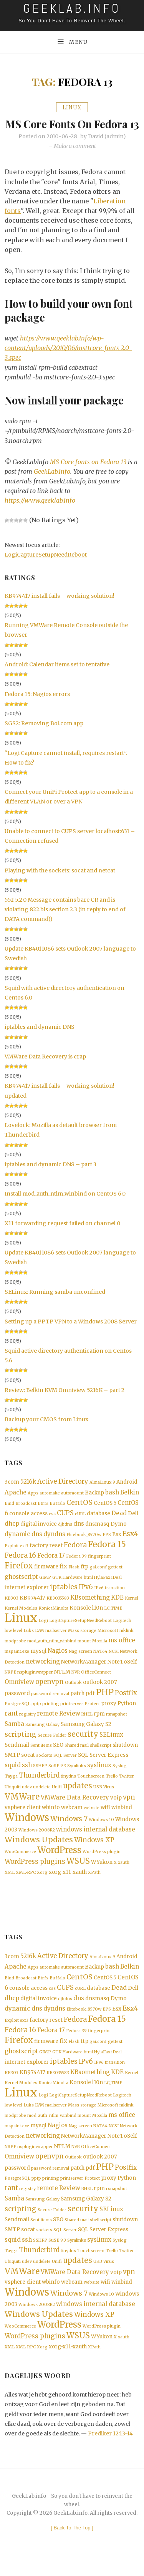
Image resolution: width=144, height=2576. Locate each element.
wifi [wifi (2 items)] (105, 1820)
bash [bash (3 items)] (112, 1503)
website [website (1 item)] (91, 1820)
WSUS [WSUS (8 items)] (78, 1874)
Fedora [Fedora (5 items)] (75, 1556)
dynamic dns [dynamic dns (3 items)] (23, 1545)
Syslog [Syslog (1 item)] (120, 1778)
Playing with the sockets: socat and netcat (60, 881)
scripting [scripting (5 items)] (20, 1746)
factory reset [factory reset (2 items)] (46, 1557)
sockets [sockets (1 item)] (44, 1767)
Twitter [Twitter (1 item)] (126, 1788)
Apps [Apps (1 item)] (33, 1504)
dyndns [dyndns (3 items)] (54, 1545)
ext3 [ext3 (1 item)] (24, 1557)
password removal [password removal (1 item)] (50, 1705)
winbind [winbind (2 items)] (121, 1820)
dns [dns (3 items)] (78, 1534)
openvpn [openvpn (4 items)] (49, 1694)
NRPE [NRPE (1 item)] (10, 1684)
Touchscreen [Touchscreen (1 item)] (90, 1788)
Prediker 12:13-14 (110, 2447)
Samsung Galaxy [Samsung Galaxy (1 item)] (42, 1736)
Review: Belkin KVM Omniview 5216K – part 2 (64, 1401)
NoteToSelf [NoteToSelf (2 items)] (122, 1673)
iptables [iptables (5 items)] (64, 1598)
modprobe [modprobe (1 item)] (15, 1652)
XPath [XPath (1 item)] (94, 1885)
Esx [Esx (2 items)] (116, 1546)
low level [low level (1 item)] (13, 1642)
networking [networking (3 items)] (43, 1673)
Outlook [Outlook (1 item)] (73, 1694)
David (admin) (107, 147)
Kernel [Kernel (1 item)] (131, 1610)
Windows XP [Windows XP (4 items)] (94, 1853)
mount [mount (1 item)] (84, 1652)
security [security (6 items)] (83, 1746)
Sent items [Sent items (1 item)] (41, 1757)
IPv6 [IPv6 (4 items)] (86, 1599)
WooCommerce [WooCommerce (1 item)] (20, 1864)
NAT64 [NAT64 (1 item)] (100, 1663)
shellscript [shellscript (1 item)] (100, 1757)
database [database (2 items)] (98, 1524)
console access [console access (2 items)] (28, 1524)
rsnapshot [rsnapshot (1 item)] (116, 1726)
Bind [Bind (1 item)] (9, 1514)
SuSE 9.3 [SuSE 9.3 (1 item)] (57, 1778)
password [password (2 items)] (17, 1705)
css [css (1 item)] (52, 1525)
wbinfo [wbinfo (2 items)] (51, 1820)
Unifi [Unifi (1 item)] (57, 1799)
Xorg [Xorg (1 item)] (42, 1885)
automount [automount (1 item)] (72, 1504)
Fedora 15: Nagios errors (37, 705)
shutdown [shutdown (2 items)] (125, 1757)
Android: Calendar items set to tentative (57, 675)
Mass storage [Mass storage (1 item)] (82, 1642)
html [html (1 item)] (88, 1589)
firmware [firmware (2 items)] (46, 1578)
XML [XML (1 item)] (10, 1885)
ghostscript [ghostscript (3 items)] (21, 1588)
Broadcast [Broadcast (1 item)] (25, 1514)
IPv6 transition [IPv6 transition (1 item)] (109, 1599)
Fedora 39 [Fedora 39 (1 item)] (76, 1567)
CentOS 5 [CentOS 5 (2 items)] (105, 1514)
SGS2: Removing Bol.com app (44, 734)
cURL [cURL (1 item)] (80, 1525)
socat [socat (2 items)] (28, 1767)
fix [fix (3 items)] (63, 1577)
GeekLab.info (52, 482)
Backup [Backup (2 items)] (94, 1504)
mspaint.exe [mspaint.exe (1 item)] (17, 1663)
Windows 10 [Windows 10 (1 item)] (101, 1832)
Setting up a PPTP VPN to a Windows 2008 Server (71, 1332)
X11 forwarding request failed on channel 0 (62, 1234)
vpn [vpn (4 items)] (129, 1810)
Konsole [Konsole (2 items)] (80, 1620)
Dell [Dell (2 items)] (133, 1524)
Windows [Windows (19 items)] (27, 1830)
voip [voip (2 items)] (116, 1810)
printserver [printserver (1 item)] (71, 1715)
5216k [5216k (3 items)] (28, 1493)
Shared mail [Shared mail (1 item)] (77, 1757)
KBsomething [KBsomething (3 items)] (90, 1609)
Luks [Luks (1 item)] (28, 1642)
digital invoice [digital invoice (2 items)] (38, 1535)
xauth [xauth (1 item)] (123, 1875)
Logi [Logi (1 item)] (43, 1632)
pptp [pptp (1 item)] (36, 1715)
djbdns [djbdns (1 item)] (65, 1535)
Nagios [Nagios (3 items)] (58, 1662)
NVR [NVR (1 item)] (75, 1684)
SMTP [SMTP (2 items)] (12, 1767)
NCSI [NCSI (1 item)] (114, 1663)
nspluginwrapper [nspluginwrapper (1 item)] (35, 1684)
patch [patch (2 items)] (77, 1705)
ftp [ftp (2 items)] (84, 1578)
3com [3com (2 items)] (12, 1493)
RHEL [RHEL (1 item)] (87, 1726)
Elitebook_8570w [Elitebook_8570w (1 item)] (83, 1546)
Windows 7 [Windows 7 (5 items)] (69, 1831)
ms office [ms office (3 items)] (121, 1652)
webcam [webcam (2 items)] (72, 1820)
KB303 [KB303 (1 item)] (11, 1610)
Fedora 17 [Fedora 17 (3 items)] (51, 1567)
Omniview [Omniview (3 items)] (19, 1693)
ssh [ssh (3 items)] (27, 1777)
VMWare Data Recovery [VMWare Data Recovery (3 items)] (75, 1810)
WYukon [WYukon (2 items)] (102, 1875)
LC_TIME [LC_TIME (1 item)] (113, 1620)
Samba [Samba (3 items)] (14, 1736)
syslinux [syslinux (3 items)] (99, 1777)
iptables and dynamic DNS (39, 1038)
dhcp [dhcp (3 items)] (12, 1534)
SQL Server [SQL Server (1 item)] (65, 1767)
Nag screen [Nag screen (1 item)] (80, 1663)
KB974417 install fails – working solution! (59, 607)
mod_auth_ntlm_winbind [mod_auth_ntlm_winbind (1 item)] (51, 1652)
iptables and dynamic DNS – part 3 (50, 1175)
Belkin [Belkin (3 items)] (129, 1503)
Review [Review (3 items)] (69, 1725)
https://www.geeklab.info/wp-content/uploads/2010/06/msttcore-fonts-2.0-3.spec (68, 358)
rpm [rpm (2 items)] (99, 1725)
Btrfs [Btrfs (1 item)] (43, 1514)
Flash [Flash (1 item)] (73, 1578)
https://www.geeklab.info (40, 512)
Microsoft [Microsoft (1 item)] (108, 1642)
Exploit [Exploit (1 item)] (12, 1557)
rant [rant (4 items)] (11, 1725)
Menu (72, 41)
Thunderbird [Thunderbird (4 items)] (39, 1788)
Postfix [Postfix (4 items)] (126, 1705)
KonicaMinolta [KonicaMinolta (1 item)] (53, 1620)
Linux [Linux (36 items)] (21, 1630)
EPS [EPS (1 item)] (107, 1546)
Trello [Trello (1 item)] (112, 1788)
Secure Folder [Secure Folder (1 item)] (52, 1747)
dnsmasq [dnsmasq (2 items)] (97, 1535)
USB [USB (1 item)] (97, 1799)
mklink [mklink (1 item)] (126, 1642)
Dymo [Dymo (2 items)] (119, 1535)
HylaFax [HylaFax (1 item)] (102, 1589)
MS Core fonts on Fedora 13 (72, 129)
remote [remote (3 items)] (47, 1725)
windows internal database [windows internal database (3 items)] (95, 1841)
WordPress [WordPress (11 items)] (59, 1862)
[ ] (72, 2542)
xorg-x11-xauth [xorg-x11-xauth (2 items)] (68, 1885)
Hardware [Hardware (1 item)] (73, 1589)
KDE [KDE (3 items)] (117, 1609)
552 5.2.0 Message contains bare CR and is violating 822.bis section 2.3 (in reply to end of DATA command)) (65, 920)
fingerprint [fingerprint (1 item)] (99, 1567)
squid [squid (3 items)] (13, 1777)
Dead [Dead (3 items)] (119, 1524)
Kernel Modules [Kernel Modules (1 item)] (21, 1620)
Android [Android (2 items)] (126, 1493)
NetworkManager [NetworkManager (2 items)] (83, 1673)
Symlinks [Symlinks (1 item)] (76, 1778)
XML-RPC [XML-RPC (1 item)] (26, 1885)
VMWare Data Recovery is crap (45, 1067)
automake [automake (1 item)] (50, 1504)
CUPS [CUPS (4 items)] (65, 1524)
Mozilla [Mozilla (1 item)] (99, 1652)
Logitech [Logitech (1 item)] (122, 1632)
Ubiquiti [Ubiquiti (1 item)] (13, 1799)
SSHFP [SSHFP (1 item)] (40, 1778)
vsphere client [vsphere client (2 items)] (23, 1820)
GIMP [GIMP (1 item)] (45, 1589)
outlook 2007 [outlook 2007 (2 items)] (100, 1694)
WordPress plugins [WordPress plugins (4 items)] (35, 1874)
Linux (72, 107)
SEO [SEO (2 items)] (58, 1757)
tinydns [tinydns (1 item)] (68, 1788)
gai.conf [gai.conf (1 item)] (98, 1578)
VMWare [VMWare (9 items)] (22, 1809)
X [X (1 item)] (115, 1875)
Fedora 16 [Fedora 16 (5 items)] (20, 1567)
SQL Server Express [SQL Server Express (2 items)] (103, 1767)
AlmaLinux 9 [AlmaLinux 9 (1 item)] (102, 1493)
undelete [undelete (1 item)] (42, 1799)
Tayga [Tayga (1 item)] (11, 1788)
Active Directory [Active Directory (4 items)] (62, 1493)
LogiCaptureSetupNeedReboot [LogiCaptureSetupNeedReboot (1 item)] (80, 1632)
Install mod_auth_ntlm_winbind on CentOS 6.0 (65, 1205)
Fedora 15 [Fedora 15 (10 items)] (107, 1556)
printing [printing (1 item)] (50, 1715)
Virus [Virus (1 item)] (108, 1799)
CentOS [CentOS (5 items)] (79, 1513)
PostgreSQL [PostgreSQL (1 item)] (17, 1715)
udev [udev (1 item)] (27, 1799)
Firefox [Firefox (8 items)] (19, 1577)
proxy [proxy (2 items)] (108, 1715)
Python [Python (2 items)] (127, 1715)
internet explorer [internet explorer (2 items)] (27, 1599)
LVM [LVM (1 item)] (39, 1642)
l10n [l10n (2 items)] (97, 1620)
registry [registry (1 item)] (27, 1726)
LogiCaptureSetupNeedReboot (46, 565)
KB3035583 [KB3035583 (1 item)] (57, 1610)
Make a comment (75, 157)
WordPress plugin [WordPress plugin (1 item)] (102, 1864)
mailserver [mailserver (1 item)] (56, 1642)
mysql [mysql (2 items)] (38, 1663)
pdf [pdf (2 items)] (90, 1705)
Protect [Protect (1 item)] (92, 1715)
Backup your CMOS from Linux (46, 1430)
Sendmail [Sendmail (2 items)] (17, 1757)
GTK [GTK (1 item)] (56, 1589)
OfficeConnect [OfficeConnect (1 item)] (96, 1684)
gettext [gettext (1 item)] (115, 1578)
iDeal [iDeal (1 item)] (116, 1589)
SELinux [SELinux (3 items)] (111, 1747)
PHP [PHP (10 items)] (105, 1704)
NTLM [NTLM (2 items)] (62, 1683)
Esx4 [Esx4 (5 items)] (130, 1545)
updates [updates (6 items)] (77, 1798)
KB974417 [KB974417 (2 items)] (32, 1610)
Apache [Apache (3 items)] (15, 1503)
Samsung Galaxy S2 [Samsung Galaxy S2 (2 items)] (86, 1736)
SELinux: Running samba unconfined (55, 1303)
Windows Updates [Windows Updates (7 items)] (39, 1852)
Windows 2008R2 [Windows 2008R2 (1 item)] (36, 1842)
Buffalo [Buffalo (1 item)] (57, 1514)
